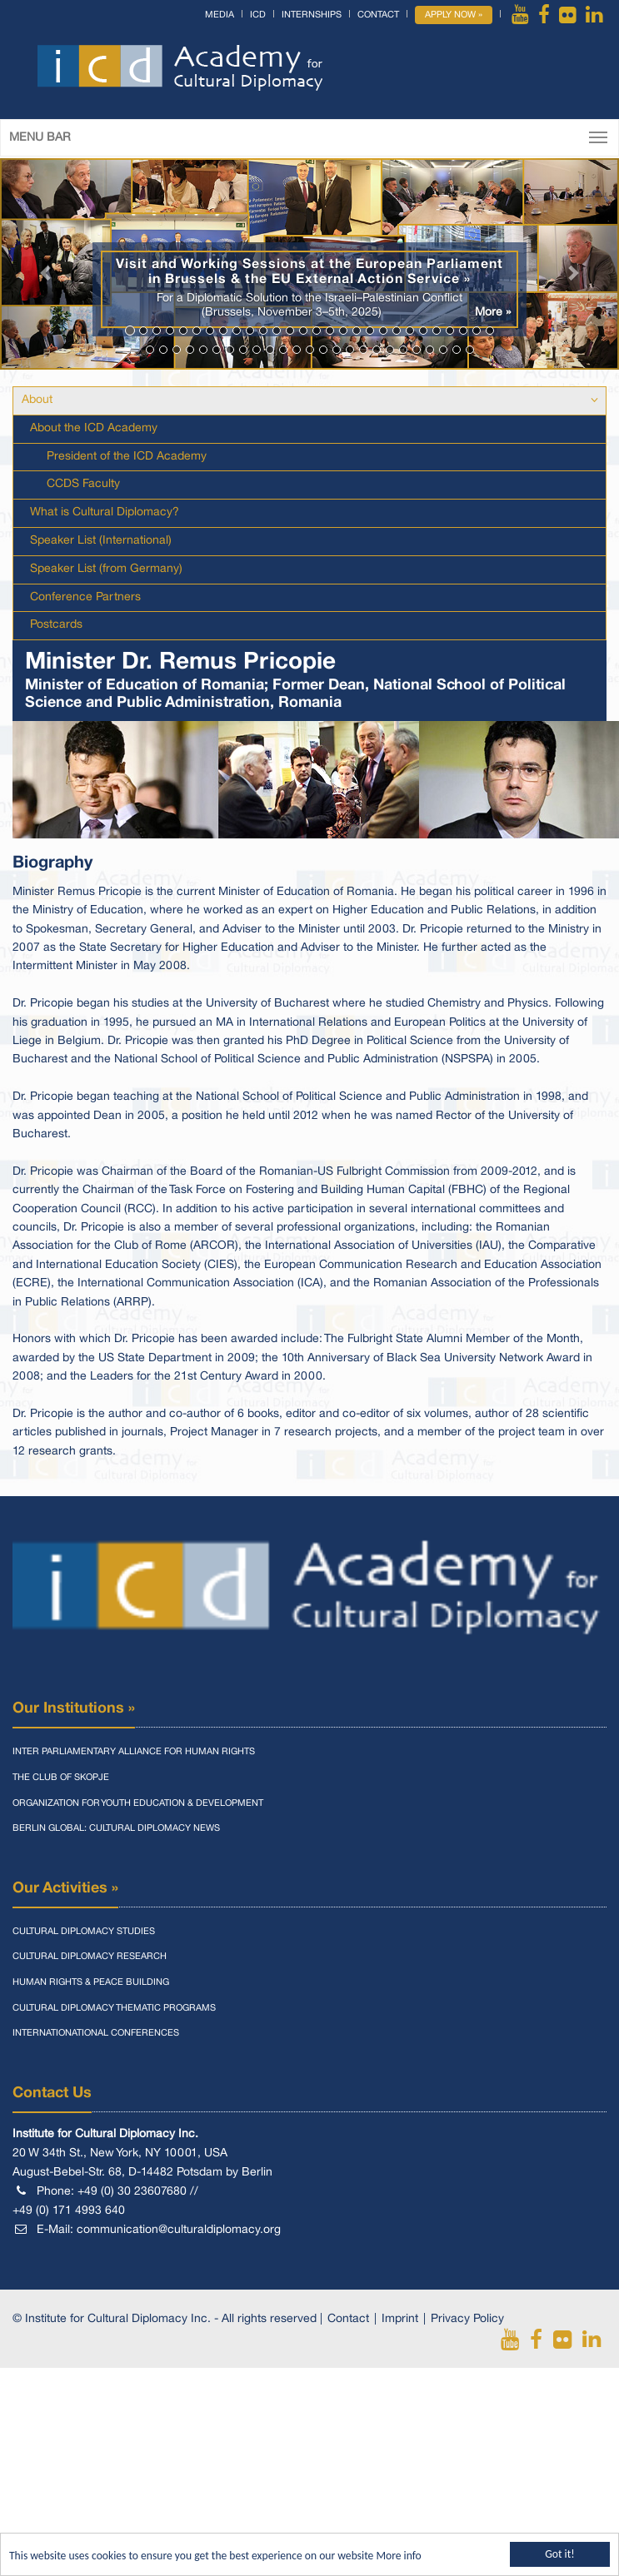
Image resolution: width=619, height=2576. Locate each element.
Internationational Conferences (95, 2033)
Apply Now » (453, 15)
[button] (46, 264)
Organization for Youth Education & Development (137, 1803)
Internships (312, 15)
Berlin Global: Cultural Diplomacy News (116, 1828)
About (37, 400)
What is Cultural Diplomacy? (104, 512)
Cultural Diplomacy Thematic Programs (114, 2008)
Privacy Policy (467, 2319)
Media (219, 15)
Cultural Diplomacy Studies (83, 1931)
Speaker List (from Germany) (106, 569)
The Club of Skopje (60, 1777)
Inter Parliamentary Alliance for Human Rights (133, 1752)
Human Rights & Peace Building (90, 1982)
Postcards (56, 624)
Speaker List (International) (101, 540)
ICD (258, 15)
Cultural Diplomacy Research (89, 1956)
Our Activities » (65, 1888)
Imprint (400, 2319)
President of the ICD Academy (127, 456)
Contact (378, 15)
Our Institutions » (73, 1708)
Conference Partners (85, 597)
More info (398, 2556)
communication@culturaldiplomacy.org (179, 2230)
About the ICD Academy (93, 428)
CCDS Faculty (83, 484)
